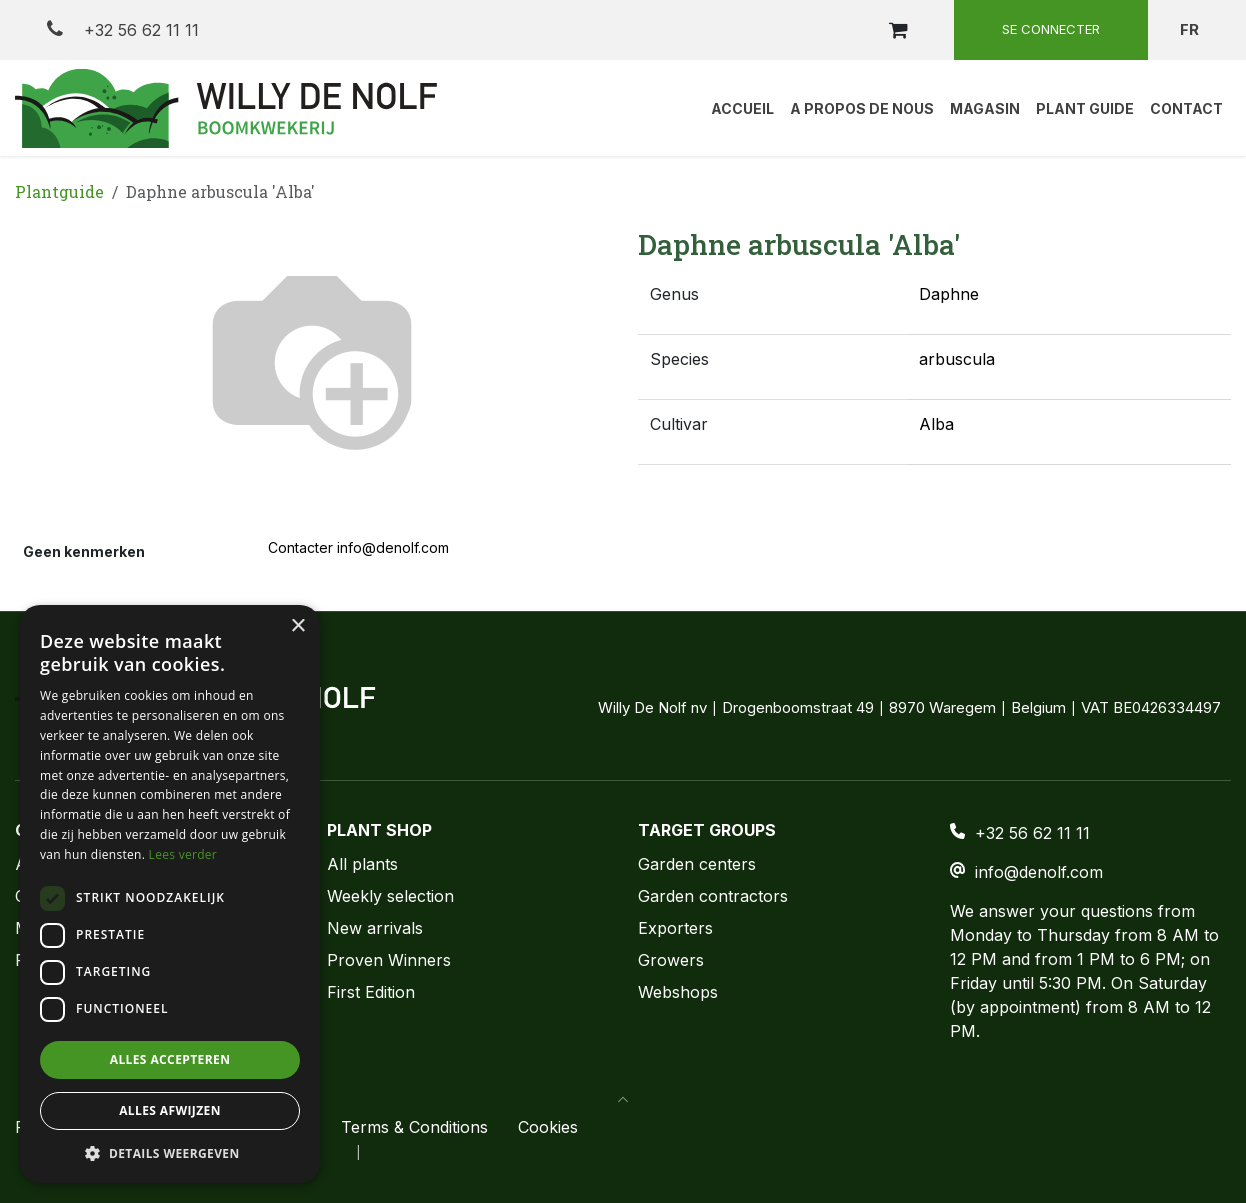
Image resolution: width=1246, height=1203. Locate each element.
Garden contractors (713, 896)
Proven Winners (389, 960)
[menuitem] (742, 108)
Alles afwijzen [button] (170, 1110)
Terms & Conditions (414, 1127)
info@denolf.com (1039, 872)
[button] (623, 1099)
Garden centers (697, 864)
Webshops (678, 992)
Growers (671, 960)
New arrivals (375, 928)
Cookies (548, 1127)
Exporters (675, 928)
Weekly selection (390, 896)
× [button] (297, 626)
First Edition (371, 992)
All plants (362, 864)
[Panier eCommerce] (898, 30)
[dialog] (170, 894)
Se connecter (1051, 29)
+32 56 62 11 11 (123, 29)
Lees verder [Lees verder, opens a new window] (183, 854)
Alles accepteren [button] (170, 1059)
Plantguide (59, 191)
